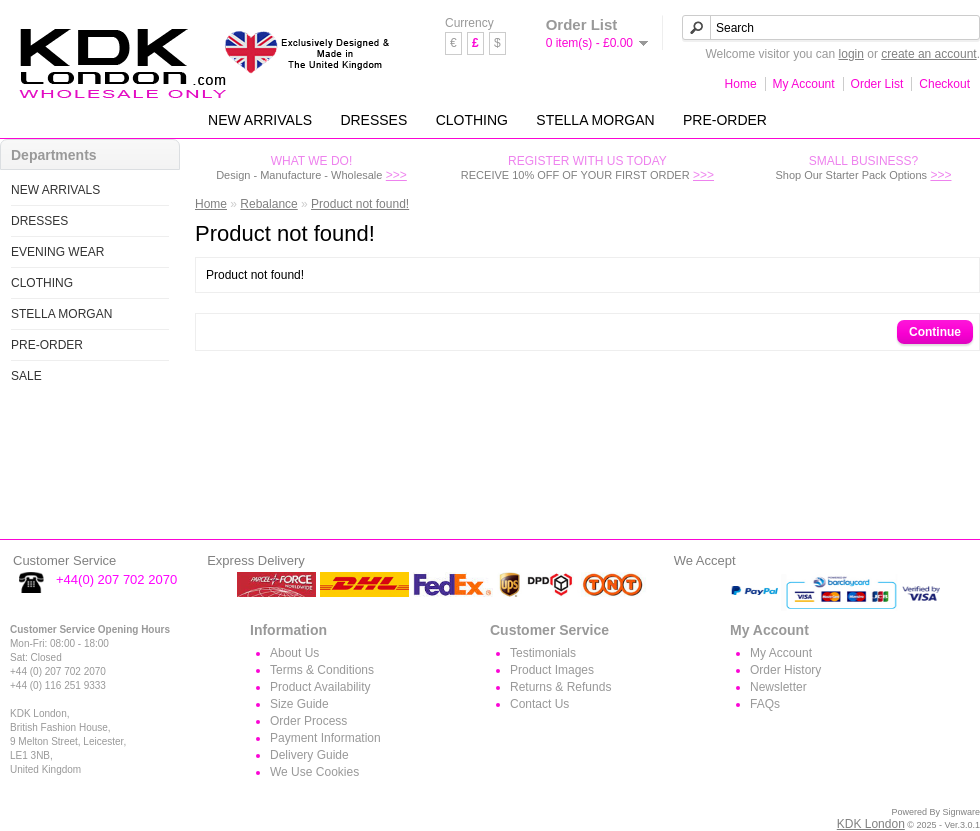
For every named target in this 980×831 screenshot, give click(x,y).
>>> (396, 175)
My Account (804, 84)
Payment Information (325, 738)
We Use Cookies (314, 772)
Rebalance (268, 204)
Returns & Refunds (560, 687)
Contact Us (539, 704)
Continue (935, 332)
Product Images (552, 670)
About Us (294, 653)
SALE (26, 376)
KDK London (871, 824)
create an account (928, 54)
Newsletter (778, 687)
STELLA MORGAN (595, 120)
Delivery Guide (309, 755)
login (851, 54)
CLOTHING (472, 120)
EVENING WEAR (57, 252)
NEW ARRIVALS (260, 120)
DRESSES (373, 120)
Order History (785, 670)
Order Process (308, 721)
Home (741, 84)
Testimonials (543, 653)
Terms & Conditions (322, 670)
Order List (877, 84)
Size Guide (299, 704)
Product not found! (360, 204)
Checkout (944, 84)
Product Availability (320, 687)
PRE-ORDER (725, 120)
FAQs (765, 704)
